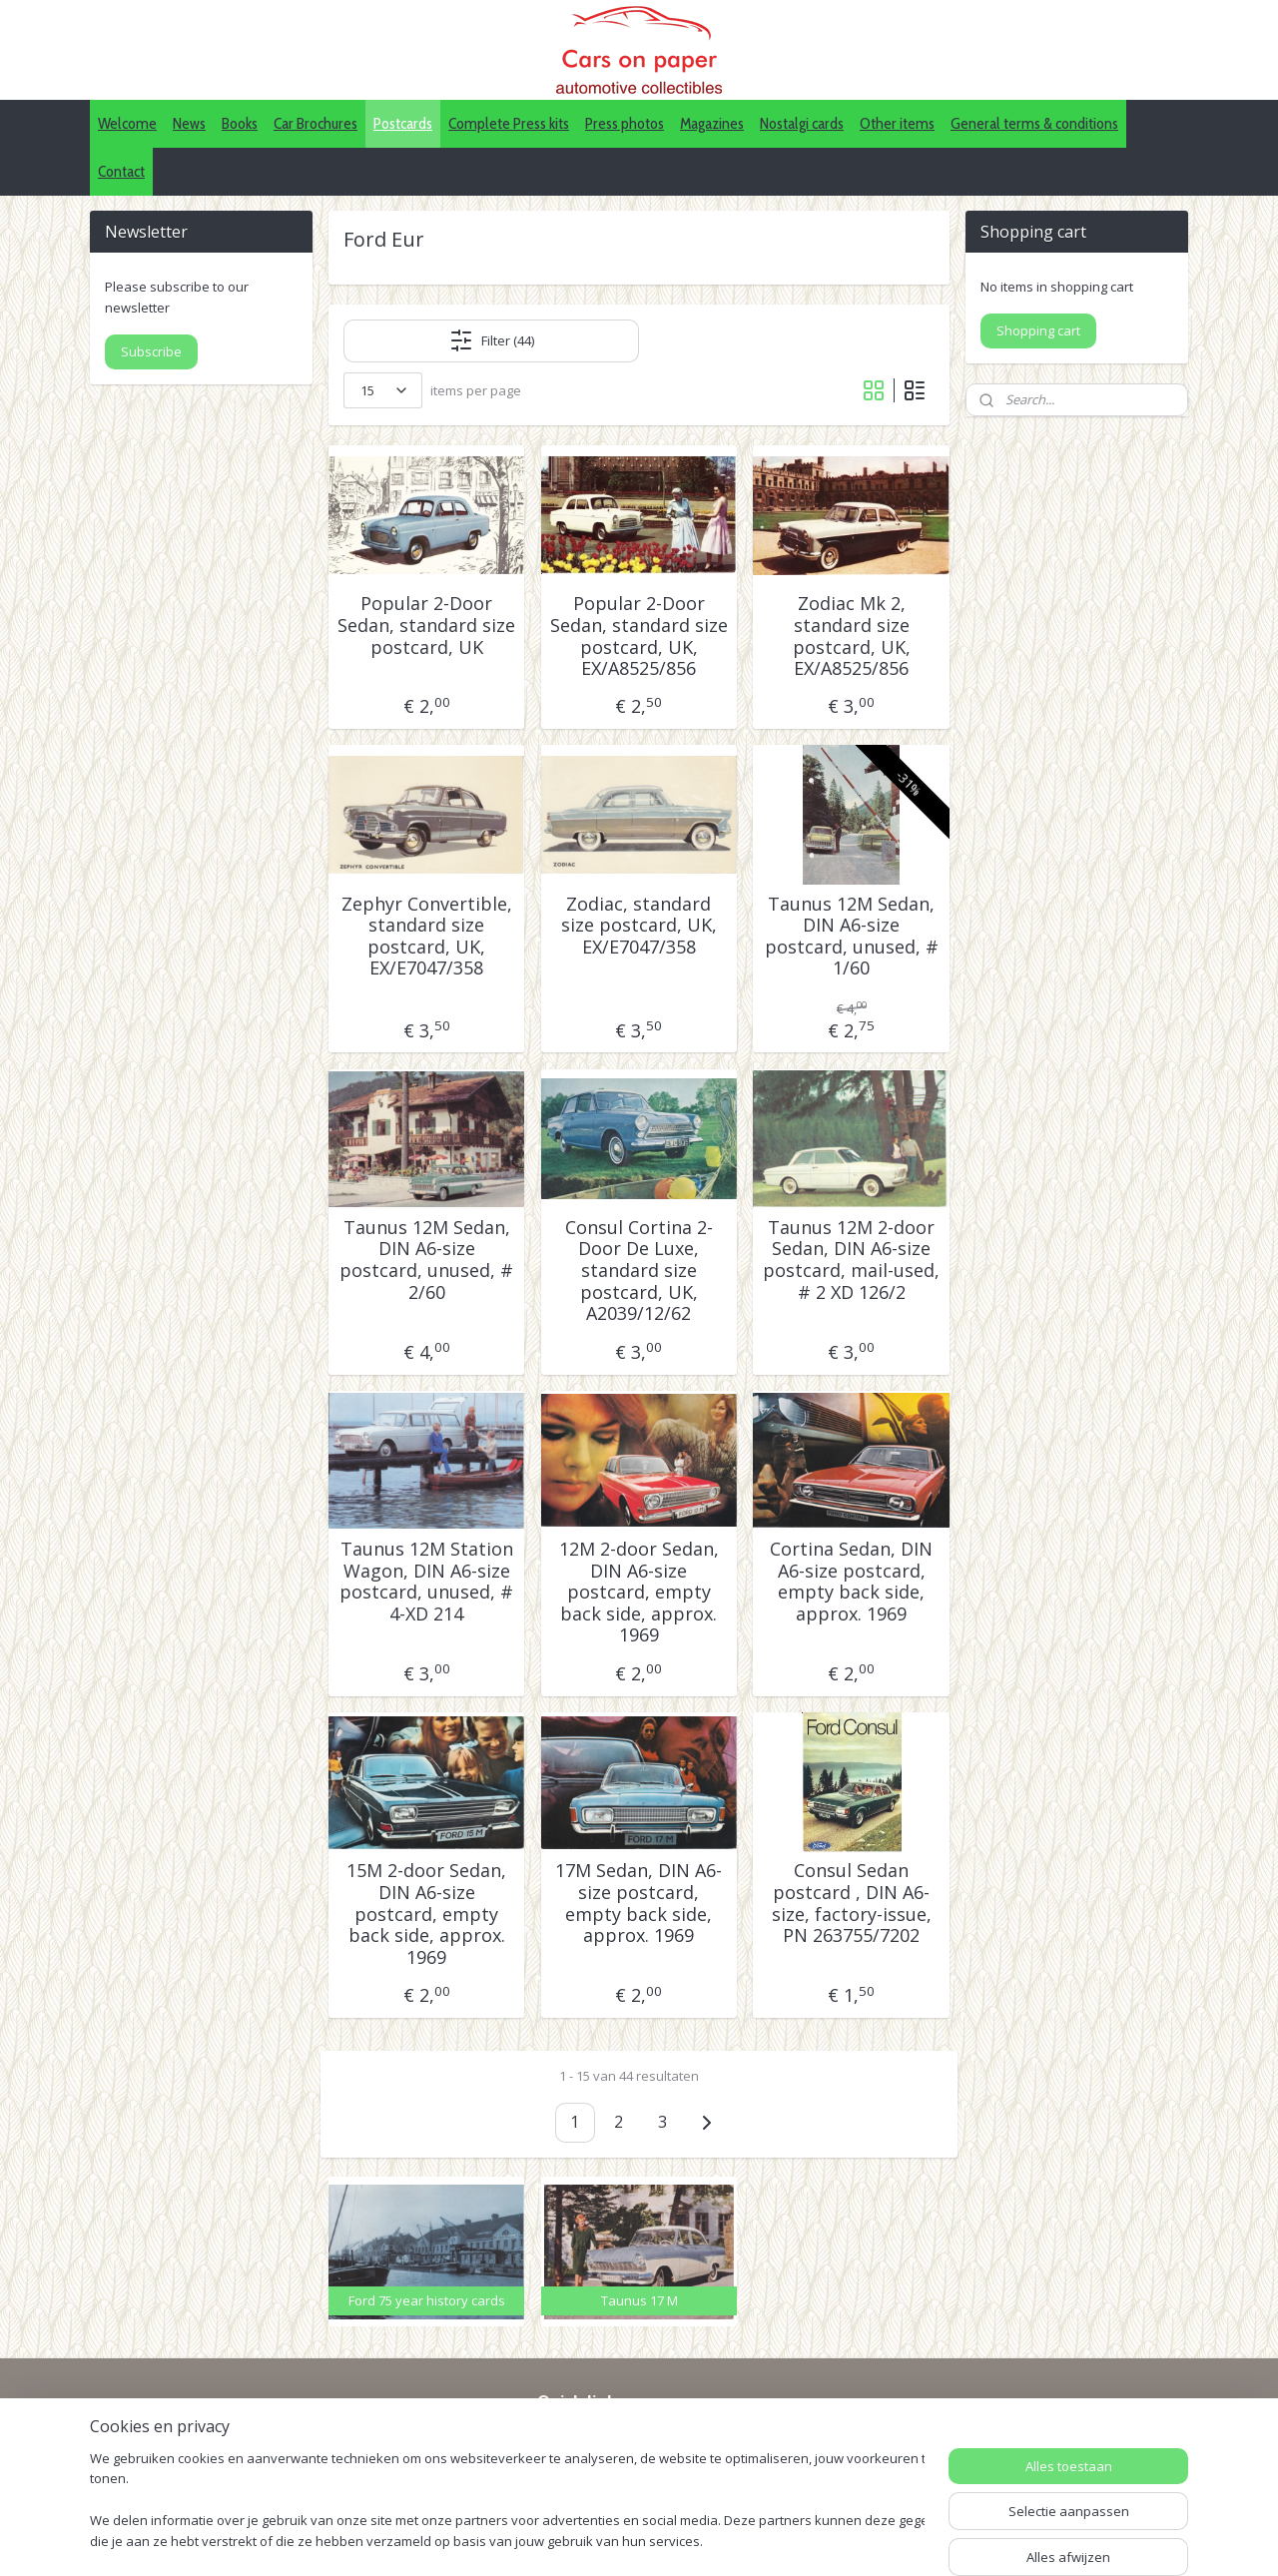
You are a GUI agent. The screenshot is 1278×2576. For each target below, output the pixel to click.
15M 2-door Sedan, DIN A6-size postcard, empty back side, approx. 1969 (426, 1914)
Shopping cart (1038, 330)
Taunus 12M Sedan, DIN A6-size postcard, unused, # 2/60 (426, 1260)
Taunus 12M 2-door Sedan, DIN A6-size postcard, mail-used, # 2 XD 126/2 (851, 1260)
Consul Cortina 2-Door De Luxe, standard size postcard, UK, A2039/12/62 (639, 1271)
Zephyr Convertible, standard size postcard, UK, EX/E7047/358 (426, 936)
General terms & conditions (1034, 123)
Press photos (624, 123)
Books (240, 123)
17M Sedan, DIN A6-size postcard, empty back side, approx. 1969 (638, 1903)
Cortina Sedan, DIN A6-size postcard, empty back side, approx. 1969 (851, 1581)
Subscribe (151, 351)
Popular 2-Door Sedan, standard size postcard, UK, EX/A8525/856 (639, 636)
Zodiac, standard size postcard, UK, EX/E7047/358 (639, 926)
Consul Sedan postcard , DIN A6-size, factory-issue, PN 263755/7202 (852, 1903)
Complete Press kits (508, 123)
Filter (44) (491, 340)
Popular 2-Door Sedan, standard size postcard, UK (426, 625)
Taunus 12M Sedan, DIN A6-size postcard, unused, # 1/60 (852, 936)
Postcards (402, 123)
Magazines (712, 123)
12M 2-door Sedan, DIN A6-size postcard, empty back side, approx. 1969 (639, 1592)
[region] (507, 2501)
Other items (897, 123)
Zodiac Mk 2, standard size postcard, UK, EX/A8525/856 (852, 636)
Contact (121, 171)
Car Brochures (315, 123)
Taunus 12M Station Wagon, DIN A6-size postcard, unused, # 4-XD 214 (426, 1581)
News (189, 123)
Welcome (127, 123)
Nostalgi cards (802, 123)
